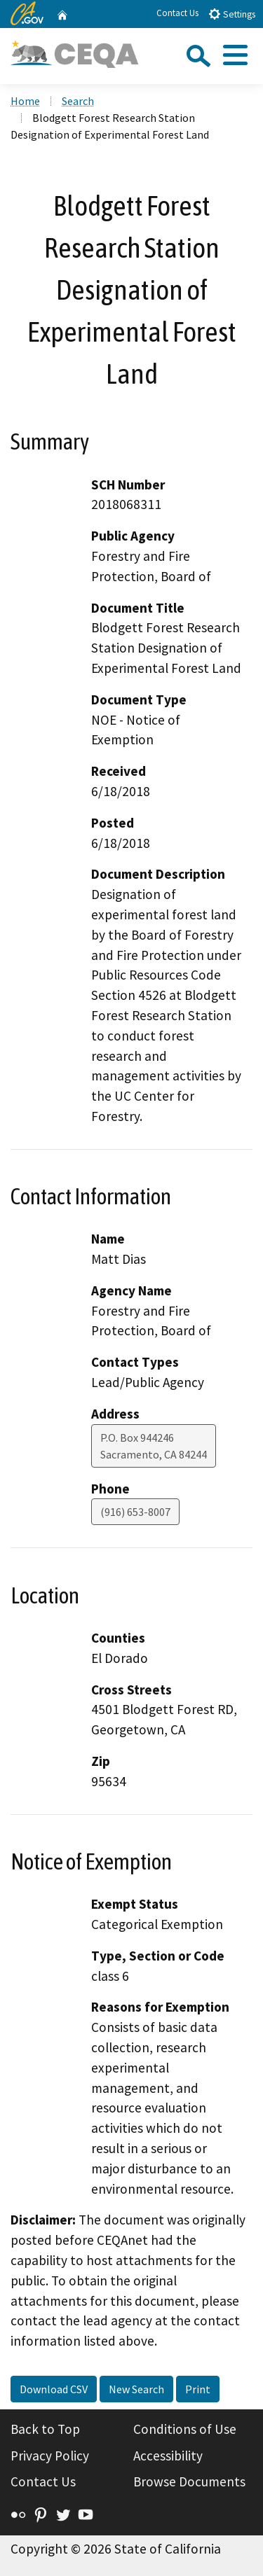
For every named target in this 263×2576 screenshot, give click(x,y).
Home (25, 101)
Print (197, 2389)
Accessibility (168, 2455)
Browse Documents (189, 2481)
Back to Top (45, 2429)
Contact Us (177, 13)
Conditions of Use (184, 2429)
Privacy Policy (50, 2455)
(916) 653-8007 (135, 1512)
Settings (231, 13)
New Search (136, 2389)
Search (78, 101)
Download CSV (54, 2389)
